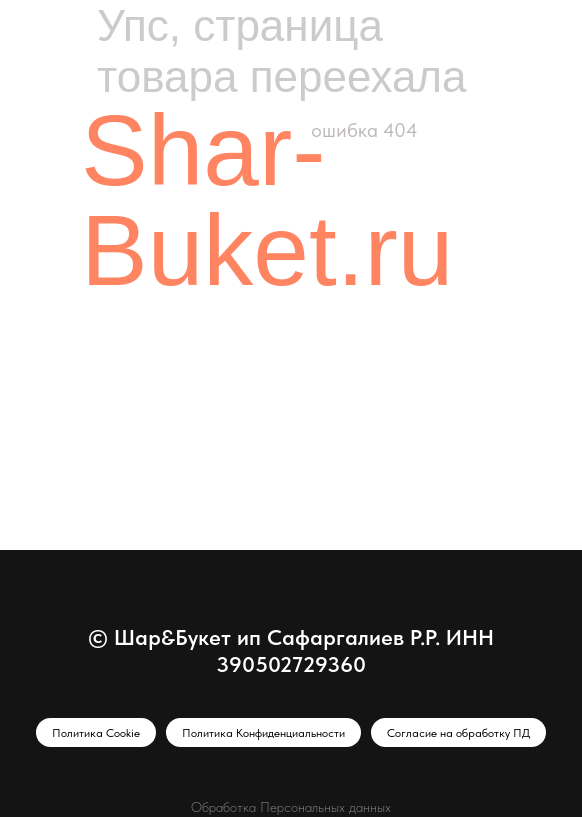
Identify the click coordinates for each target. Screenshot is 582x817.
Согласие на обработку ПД (458, 733)
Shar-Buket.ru (267, 200)
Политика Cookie (96, 733)
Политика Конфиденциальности (263, 733)
